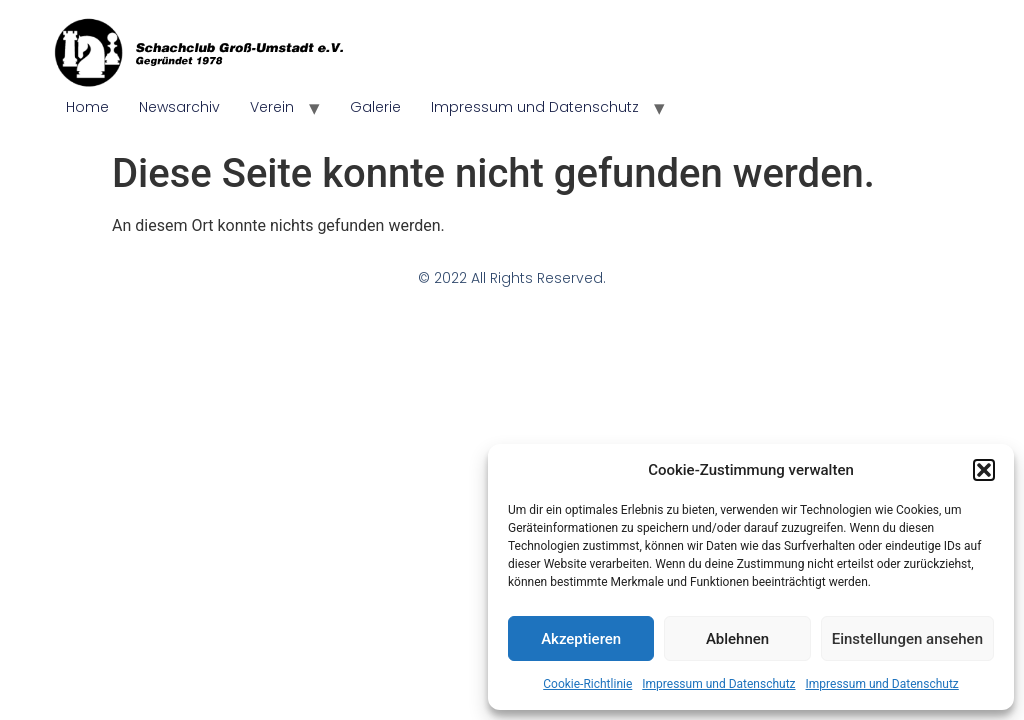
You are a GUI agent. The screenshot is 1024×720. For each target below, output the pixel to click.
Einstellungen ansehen (907, 639)
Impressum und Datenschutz (718, 684)
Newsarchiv (179, 107)
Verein (272, 107)
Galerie (375, 107)
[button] (984, 470)
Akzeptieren (581, 639)
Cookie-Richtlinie (587, 684)
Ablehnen (737, 639)
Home (87, 107)
